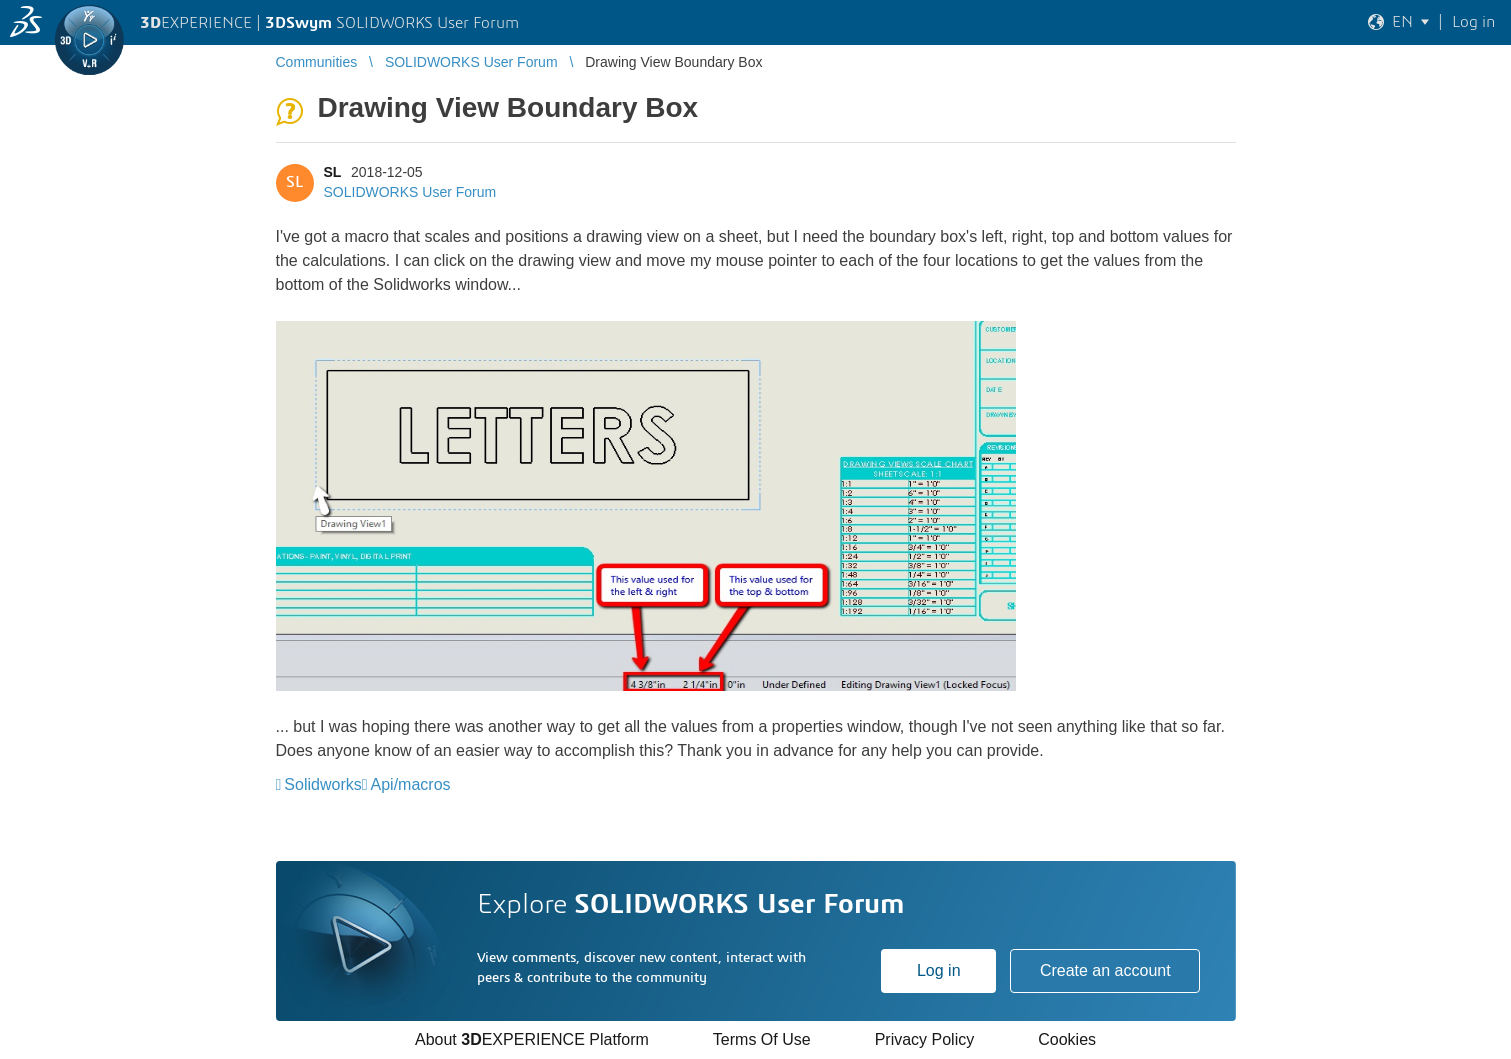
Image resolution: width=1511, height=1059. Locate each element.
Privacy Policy (925, 1039)
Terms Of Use (762, 1039)
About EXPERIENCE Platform (532, 1039)
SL (333, 172)
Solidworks (322, 784)
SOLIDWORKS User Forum (410, 192)
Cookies (1067, 1039)
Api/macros (411, 784)
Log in (939, 970)
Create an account (1105, 970)
